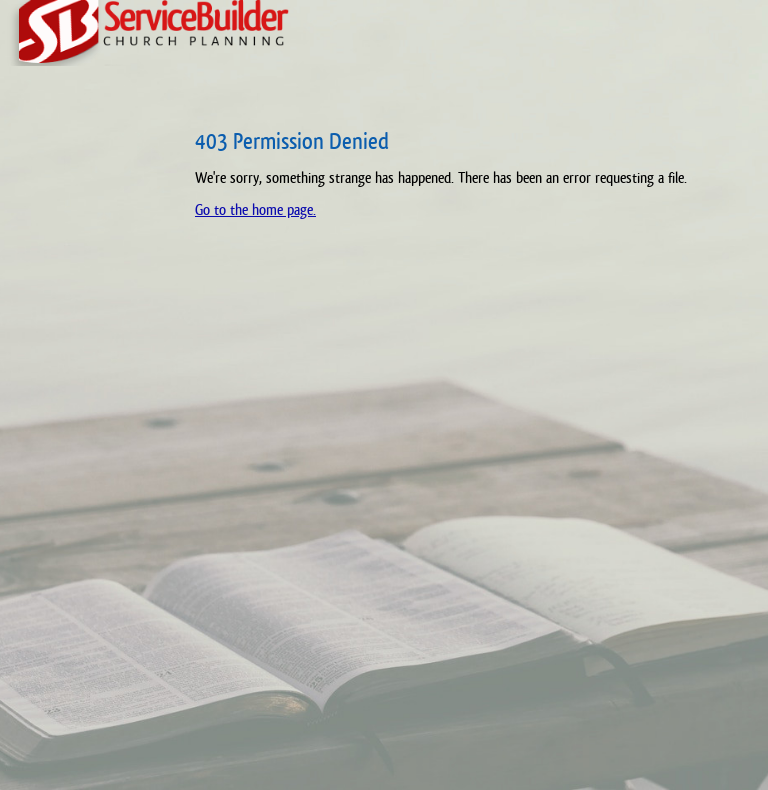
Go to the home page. (255, 209)
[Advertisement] (85, 440)
